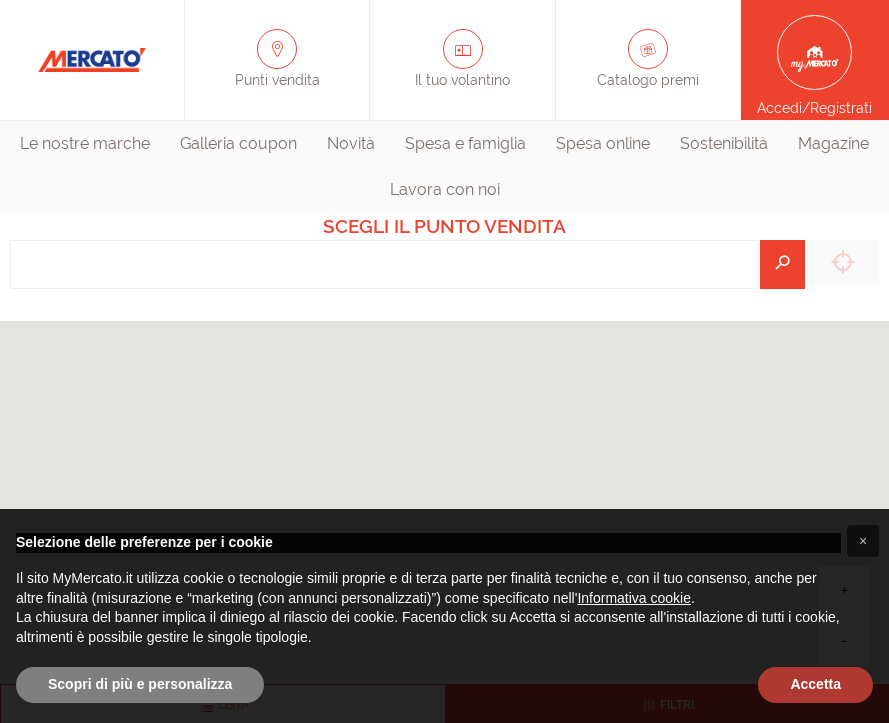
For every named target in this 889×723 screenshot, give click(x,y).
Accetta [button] (815, 684)
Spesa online (603, 143)
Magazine (833, 143)
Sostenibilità (724, 143)
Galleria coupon (238, 143)
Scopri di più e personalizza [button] (140, 684)
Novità (351, 143)
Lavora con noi (445, 189)
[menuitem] (85, 144)
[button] (863, 541)
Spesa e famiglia (465, 143)
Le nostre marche (85, 143)
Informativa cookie (634, 598)
